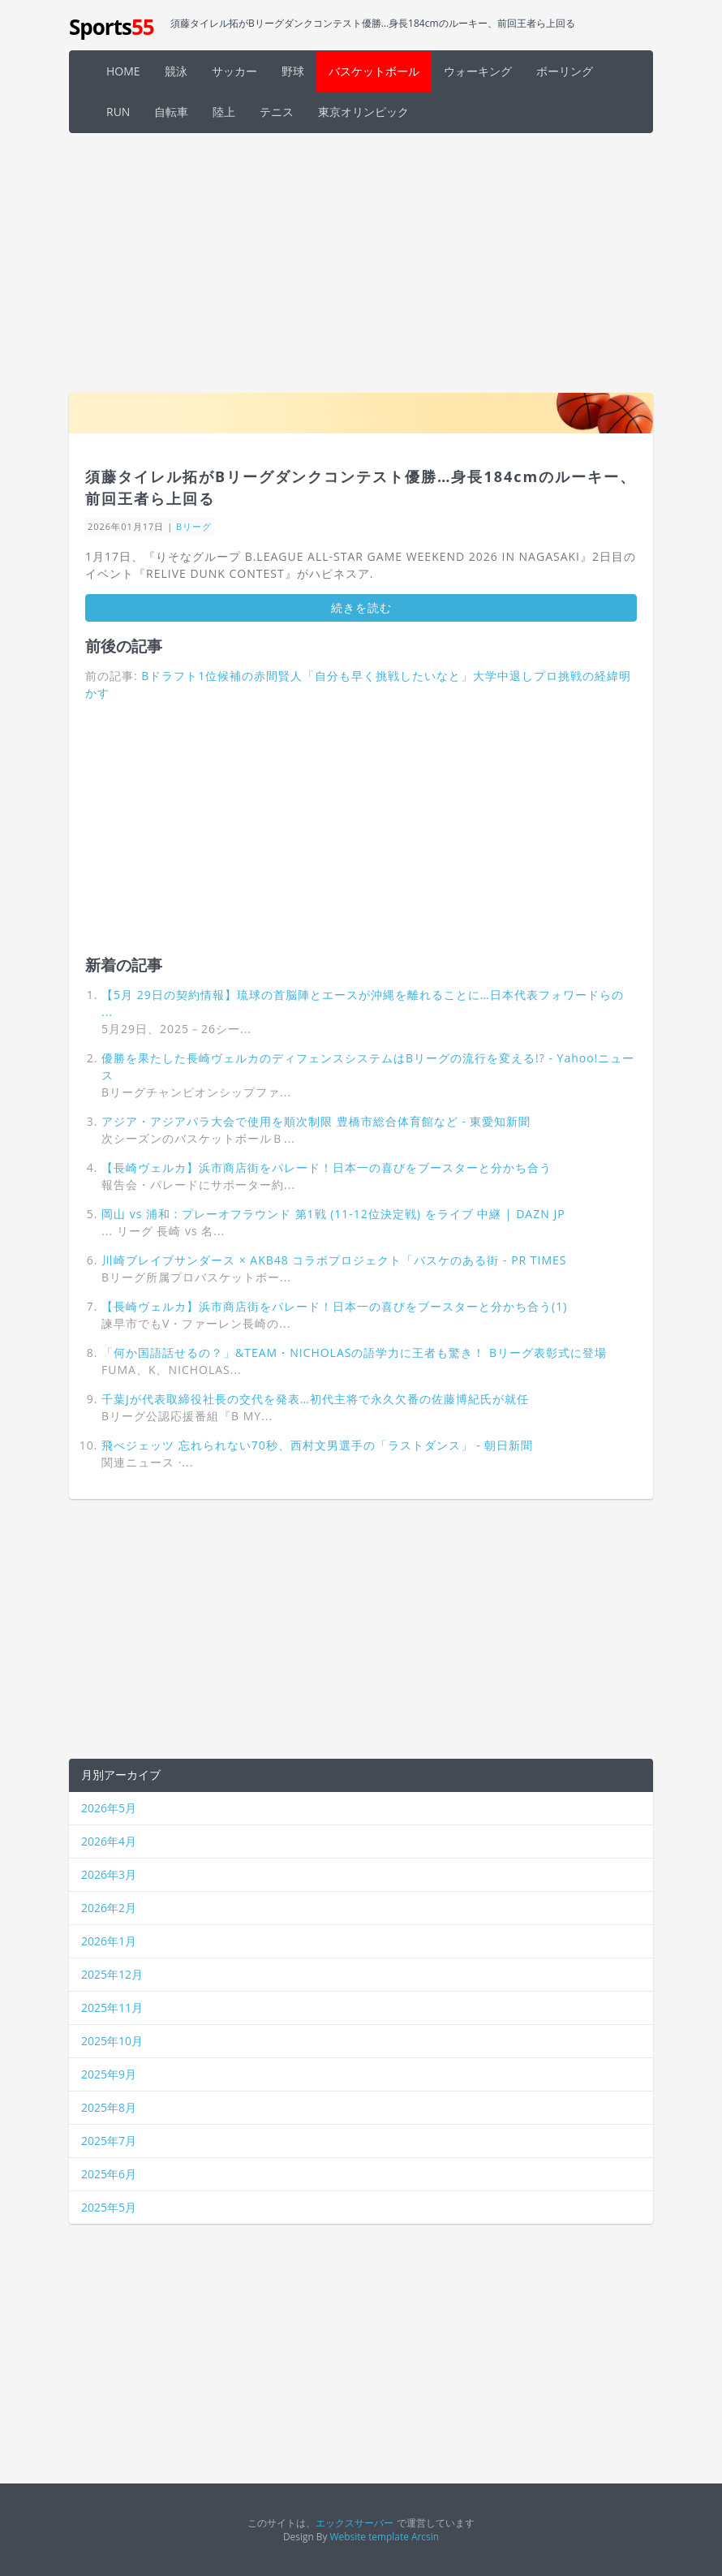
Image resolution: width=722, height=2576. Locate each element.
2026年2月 (108, 1907)
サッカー (234, 71)
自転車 (171, 111)
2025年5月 (108, 2207)
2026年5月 (108, 1808)
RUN (118, 111)
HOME (123, 71)
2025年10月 (112, 2040)
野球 (292, 71)
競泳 (176, 71)
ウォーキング (478, 71)
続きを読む (361, 607)
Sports (111, 26)
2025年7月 (108, 2140)
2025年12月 (112, 1974)
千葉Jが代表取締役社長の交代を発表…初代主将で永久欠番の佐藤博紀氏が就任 (315, 1398)
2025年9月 (108, 2074)
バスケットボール (374, 71)
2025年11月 (112, 2007)
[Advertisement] (361, 263)
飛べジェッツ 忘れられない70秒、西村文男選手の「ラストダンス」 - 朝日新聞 (317, 1445)
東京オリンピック (363, 111)
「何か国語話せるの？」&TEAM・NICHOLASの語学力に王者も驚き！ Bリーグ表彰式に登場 (354, 1352)
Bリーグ (194, 526)
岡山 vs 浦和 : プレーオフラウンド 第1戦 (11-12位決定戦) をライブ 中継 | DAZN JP (333, 1213)
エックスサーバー (354, 2522)
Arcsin (425, 2536)
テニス (277, 111)
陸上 (224, 111)
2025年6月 (108, 2174)
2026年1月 (108, 1941)
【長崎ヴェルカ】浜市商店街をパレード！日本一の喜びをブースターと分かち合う (326, 1167)
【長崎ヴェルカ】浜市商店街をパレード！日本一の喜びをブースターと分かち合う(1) (334, 1306)
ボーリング (564, 71)
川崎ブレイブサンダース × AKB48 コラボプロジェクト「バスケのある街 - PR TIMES (334, 1260)
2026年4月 (108, 1841)
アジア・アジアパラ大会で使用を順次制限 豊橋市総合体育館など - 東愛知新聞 (316, 1121)
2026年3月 (108, 1874)
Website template (369, 2536)
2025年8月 (108, 2107)
